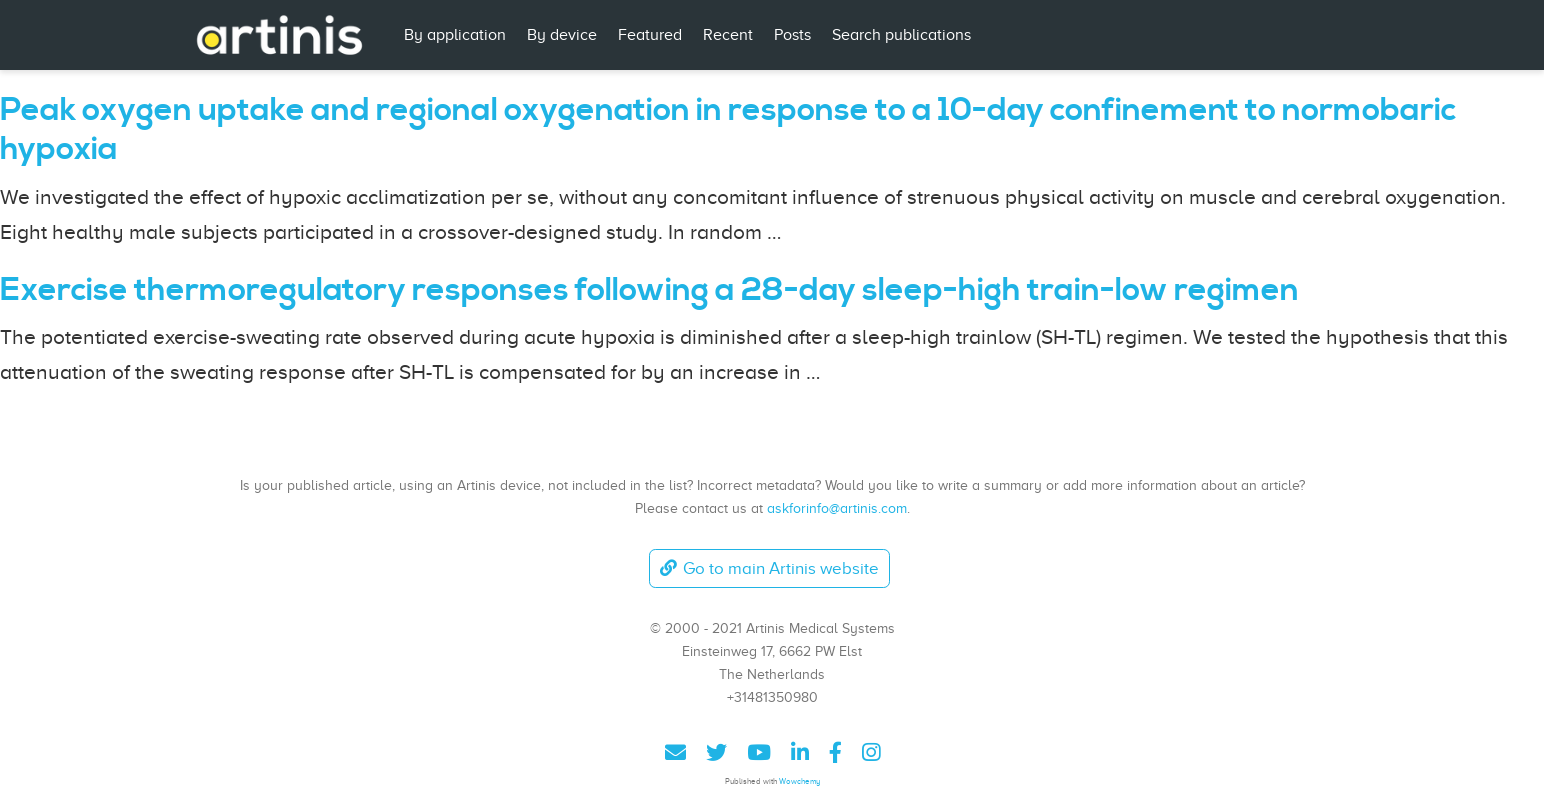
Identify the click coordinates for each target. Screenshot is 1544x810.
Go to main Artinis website (769, 568)
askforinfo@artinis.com (837, 508)
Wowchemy (799, 781)
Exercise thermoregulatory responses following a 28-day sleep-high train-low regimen (649, 290)
